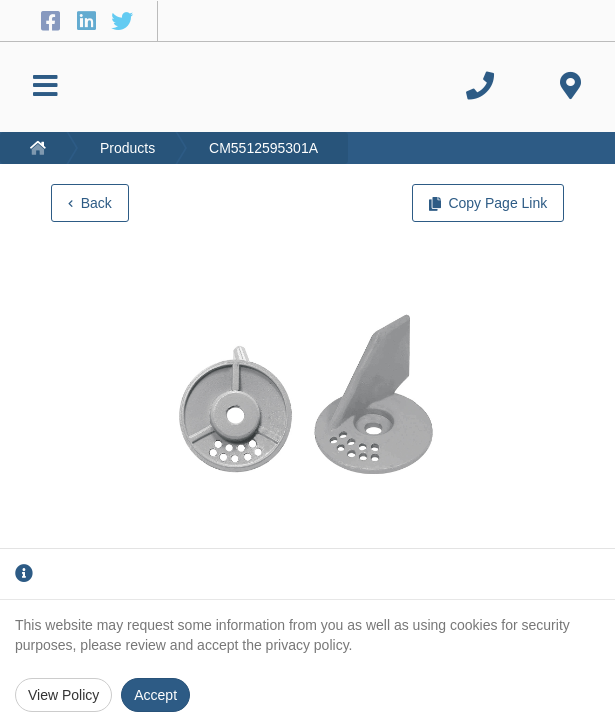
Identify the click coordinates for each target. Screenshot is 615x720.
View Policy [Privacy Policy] (63, 695)
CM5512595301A (263, 148)
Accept (155, 695)
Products (127, 148)
